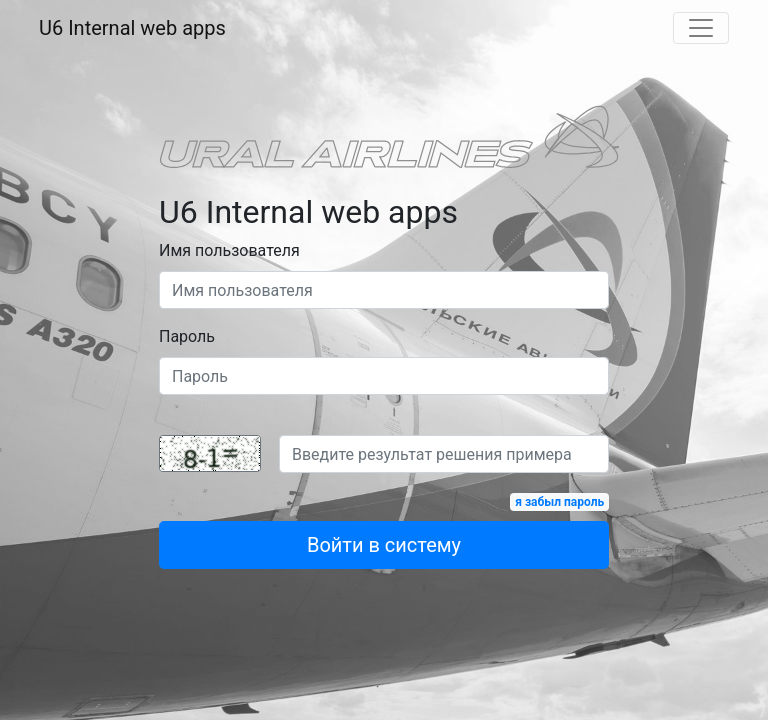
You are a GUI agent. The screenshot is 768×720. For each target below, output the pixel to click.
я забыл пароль (559, 502)
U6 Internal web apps (132, 28)
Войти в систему (384, 545)
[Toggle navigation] (701, 28)
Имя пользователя (229, 250)
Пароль (187, 336)
